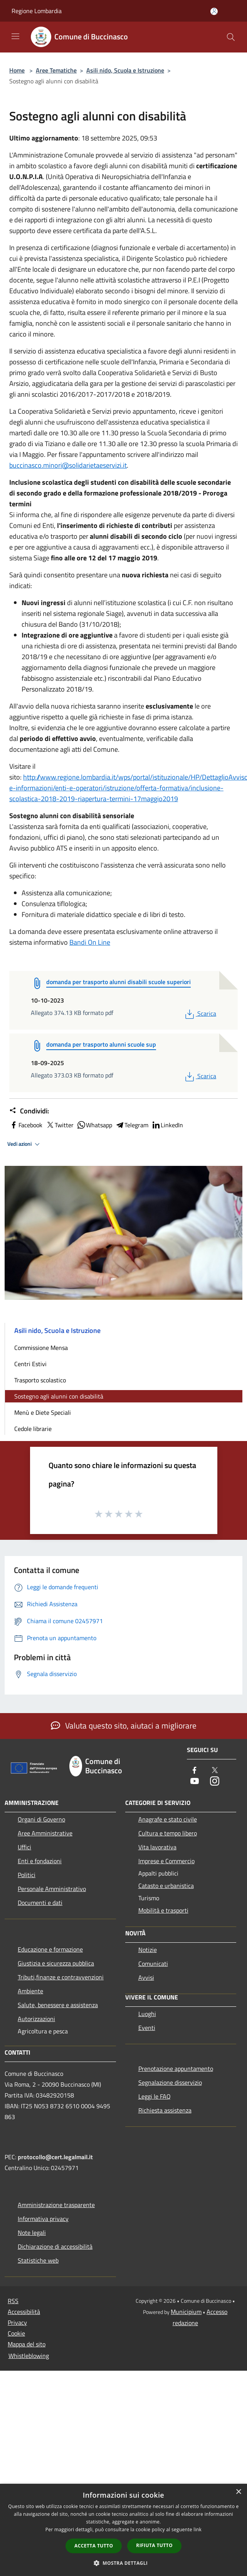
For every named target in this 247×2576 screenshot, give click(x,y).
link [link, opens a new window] (197, 2529)
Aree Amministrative (45, 1833)
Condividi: (29, 1111)
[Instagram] (214, 1781)
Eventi (146, 2027)
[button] (123, 2563)
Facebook (25, 1125)
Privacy (17, 2322)
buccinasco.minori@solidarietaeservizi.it (68, 465)
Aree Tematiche (56, 70)
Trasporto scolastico (40, 1380)
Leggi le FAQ (154, 2096)
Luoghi (147, 2013)
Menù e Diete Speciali (42, 1412)
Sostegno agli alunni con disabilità (58, 1396)
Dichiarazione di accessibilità (55, 2246)
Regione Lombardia (37, 10)
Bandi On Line (89, 942)
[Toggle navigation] (15, 36)
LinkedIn (167, 1125)
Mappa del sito (26, 2344)
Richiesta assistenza (165, 2110)
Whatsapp (94, 1125)
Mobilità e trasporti (163, 1910)
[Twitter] (214, 1770)
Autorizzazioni (36, 2018)
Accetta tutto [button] (93, 2545)
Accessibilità (24, 2311)
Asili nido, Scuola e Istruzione (125, 70)
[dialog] (123, 2530)
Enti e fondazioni (40, 1861)
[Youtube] (194, 1781)
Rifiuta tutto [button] (154, 2545)
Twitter (59, 1125)
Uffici (24, 1847)
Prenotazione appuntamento (175, 2068)
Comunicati (153, 1963)
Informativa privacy (43, 2218)
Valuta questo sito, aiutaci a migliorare (124, 1725)
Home (17, 70)
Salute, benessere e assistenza (58, 2004)
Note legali (32, 2232)
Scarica (199, 1013)
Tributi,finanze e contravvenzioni (61, 1977)
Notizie (147, 1949)
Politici (26, 1874)
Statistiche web (38, 2260)
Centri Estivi (30, 1363)
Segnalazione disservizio (170, 2082)
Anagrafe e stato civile (167, 1819)
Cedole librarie (33, 1428)
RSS (13, 2300)
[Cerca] (230, 37)
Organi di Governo (41, 1819)
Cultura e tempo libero (167, 1833)
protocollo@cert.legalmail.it (55, 2157)
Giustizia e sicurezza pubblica (56, 1963)
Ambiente (30, 1991)
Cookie (16, 2333)
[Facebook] (194, 1770)
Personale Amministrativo (52, 1888)
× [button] (238, 2492)
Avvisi (146, 1977)
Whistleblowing (28, 2355)
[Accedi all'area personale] (214, 11)
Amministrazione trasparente (56, 2204)
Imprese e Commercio (166, 1861)
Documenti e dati (40, 1902)
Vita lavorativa (157, 1847)
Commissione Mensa (41, 1347)
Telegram (131, 1125)
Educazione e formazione (50, 1949)
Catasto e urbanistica (166, 1885)
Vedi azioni (24, 1144)
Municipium (186, 2311)
